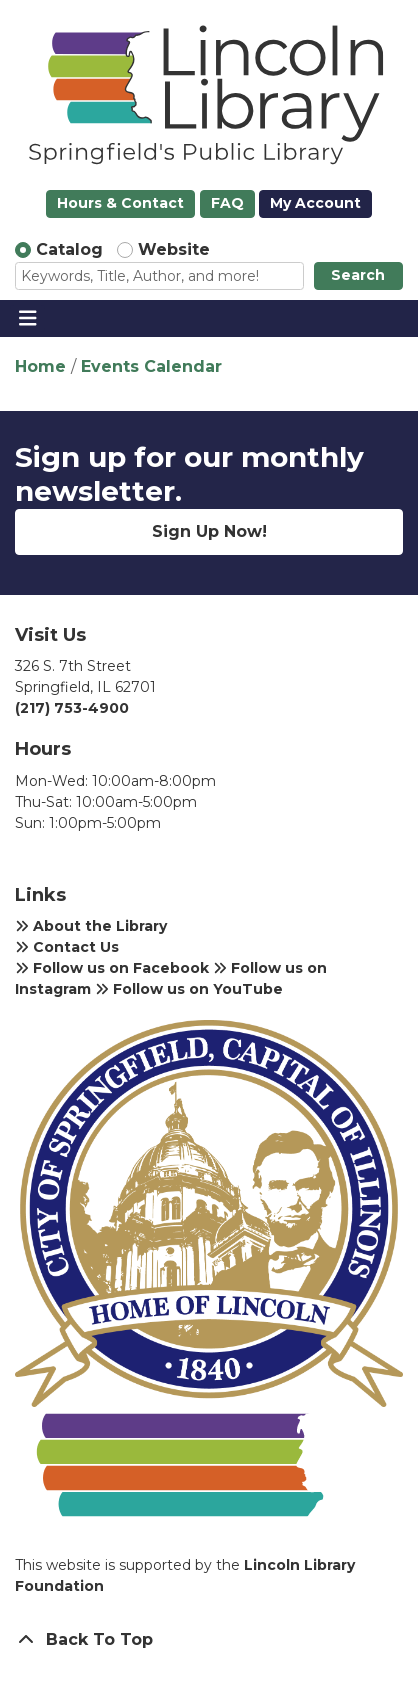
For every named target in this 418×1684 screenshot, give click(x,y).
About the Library (91, 926)
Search (358, 275)
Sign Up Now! (209, 531)
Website (174, 249)
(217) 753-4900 (72, 708)
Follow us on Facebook (112, 968)
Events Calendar (151, 366)
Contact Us (67, 947)
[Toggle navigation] (27, 319)
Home (40, 366)
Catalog (69, 249)
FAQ (227, 203)
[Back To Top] (209, 1640)
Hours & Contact (120, 203)
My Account (315, 203)
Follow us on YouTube (189, 989)
